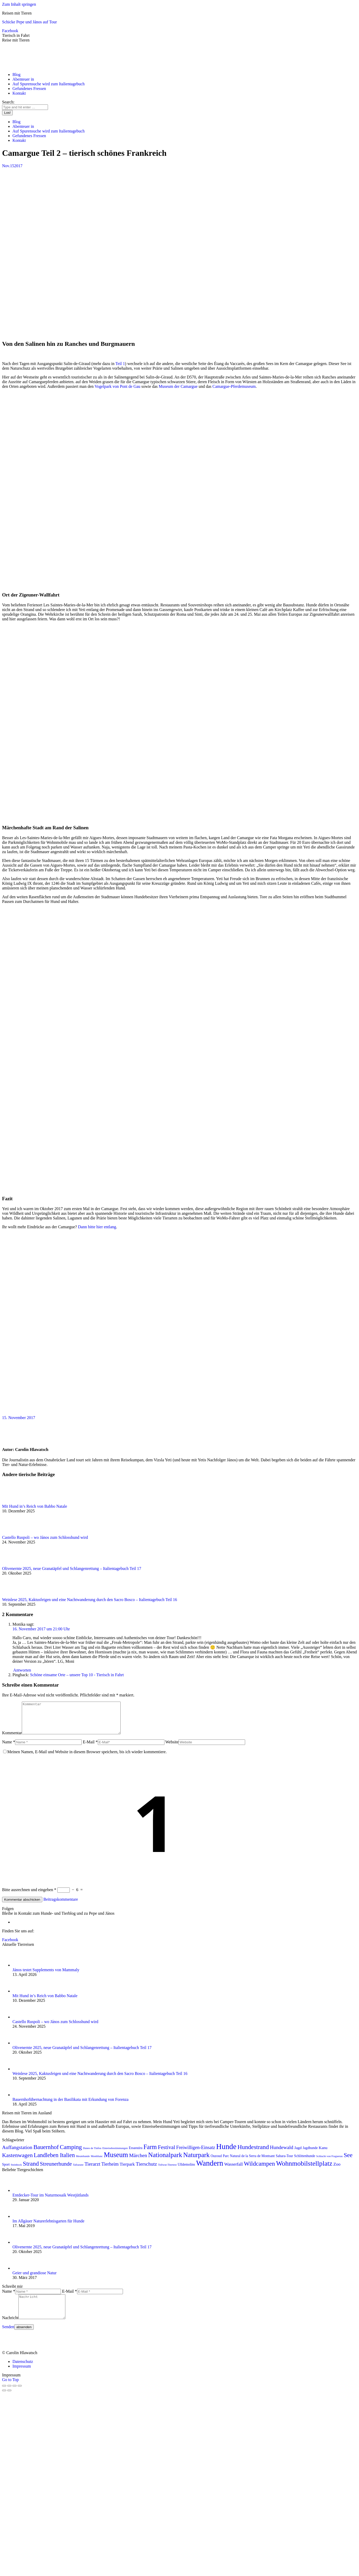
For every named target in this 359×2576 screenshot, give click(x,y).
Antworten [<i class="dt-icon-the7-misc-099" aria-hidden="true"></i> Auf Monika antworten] (21, 1670)
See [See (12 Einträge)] (348, 2161)
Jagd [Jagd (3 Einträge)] (297, 2154)
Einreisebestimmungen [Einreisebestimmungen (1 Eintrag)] (115, 2154)
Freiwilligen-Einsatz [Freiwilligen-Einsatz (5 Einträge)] (195, 2153)
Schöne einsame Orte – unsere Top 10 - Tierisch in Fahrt (77, 1675)
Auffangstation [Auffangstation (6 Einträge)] (17, 2153)
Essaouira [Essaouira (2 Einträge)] (135, 2154)
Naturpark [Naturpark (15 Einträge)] (196, 2161)
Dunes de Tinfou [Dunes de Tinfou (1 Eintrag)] (92, 2154)
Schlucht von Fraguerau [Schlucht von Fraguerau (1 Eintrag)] (329, 2162)
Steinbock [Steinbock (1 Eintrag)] (16, 2171)
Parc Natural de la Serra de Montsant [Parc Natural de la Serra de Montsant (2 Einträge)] (249, 2162)
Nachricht (10, 2328)
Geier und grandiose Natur (34, 2279)
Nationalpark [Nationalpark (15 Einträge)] (165, 2161)
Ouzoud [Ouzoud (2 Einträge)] (216, 2162)
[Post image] (16, 1501)
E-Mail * (90, 1748)
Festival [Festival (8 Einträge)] (166, 2153)
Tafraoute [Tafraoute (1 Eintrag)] (78, 2171)
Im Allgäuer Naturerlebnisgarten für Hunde (48, 2227)
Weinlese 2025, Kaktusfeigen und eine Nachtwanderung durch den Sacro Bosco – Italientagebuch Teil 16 (89, 1599)
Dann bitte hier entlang (97, 1227)
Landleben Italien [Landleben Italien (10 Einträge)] (54, 2161)
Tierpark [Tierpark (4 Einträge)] (127, 2170)
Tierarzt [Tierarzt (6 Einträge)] (92, 2170)
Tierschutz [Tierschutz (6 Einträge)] (146, 2170)
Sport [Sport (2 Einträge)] (6, 2171)
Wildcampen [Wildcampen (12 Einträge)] (259, 2169)
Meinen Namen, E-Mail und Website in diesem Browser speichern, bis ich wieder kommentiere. (87, 1758)
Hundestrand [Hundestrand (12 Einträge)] (253, 2153)
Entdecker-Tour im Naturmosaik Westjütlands (50, 2201)
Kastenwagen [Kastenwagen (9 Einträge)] (17, 2161)
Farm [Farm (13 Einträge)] (150, 2153)
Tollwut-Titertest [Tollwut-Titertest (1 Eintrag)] (167, 2171)
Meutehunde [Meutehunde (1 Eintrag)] (83, 2162)
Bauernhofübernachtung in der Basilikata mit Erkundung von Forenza (70, 2105)
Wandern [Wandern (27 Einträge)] (209, 2169)
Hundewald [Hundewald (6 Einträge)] (281, 2153)
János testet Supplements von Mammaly (45, 1976)
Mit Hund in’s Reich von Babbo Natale (34, 1506)
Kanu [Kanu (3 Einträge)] (323, 2154)
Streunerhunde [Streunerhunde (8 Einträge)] (56, 2170)
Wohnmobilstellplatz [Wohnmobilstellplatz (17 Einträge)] (304, 2169)
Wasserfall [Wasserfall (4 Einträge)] (233, 2170)
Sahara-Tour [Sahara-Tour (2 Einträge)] (284, 2162)
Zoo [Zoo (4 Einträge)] (337, 2170)
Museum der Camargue (178, 386)
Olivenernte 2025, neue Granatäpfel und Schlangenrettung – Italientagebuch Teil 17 (71, 1568)
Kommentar (12, 1739)
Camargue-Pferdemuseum (234, 386)
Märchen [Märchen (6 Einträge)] (138, 2161)
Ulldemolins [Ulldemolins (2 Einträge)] (186, 2171)
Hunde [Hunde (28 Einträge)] (226, 2153)
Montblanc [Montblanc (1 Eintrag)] (97, 2162)
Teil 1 (119, 363)
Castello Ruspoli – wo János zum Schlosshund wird (45, 1537)
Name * (8, 1748)
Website (171, 1748)
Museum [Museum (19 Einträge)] (116, 2161)
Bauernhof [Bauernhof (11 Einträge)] (46, 2153)
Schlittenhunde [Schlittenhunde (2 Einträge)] (304, 2162)
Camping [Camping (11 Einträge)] (71, 2153)
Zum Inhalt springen (19, 4)
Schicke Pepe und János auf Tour (29, 22)
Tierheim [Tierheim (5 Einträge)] (110, 2170)
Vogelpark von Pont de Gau (118, 386)
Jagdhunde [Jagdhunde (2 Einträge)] (310, 2154)
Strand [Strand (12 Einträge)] (31, 2169)
